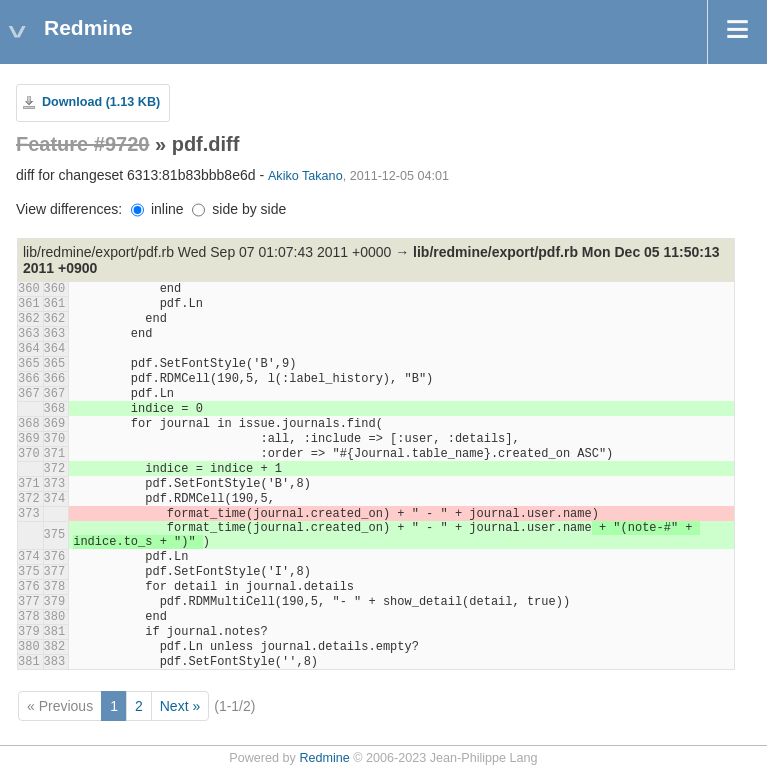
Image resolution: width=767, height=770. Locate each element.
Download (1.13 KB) (101, 102)
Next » (180, 706)
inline (157, 209)
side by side (239, 209)
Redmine (324, 758)
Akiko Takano (305, 176)
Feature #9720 (82, 144)
